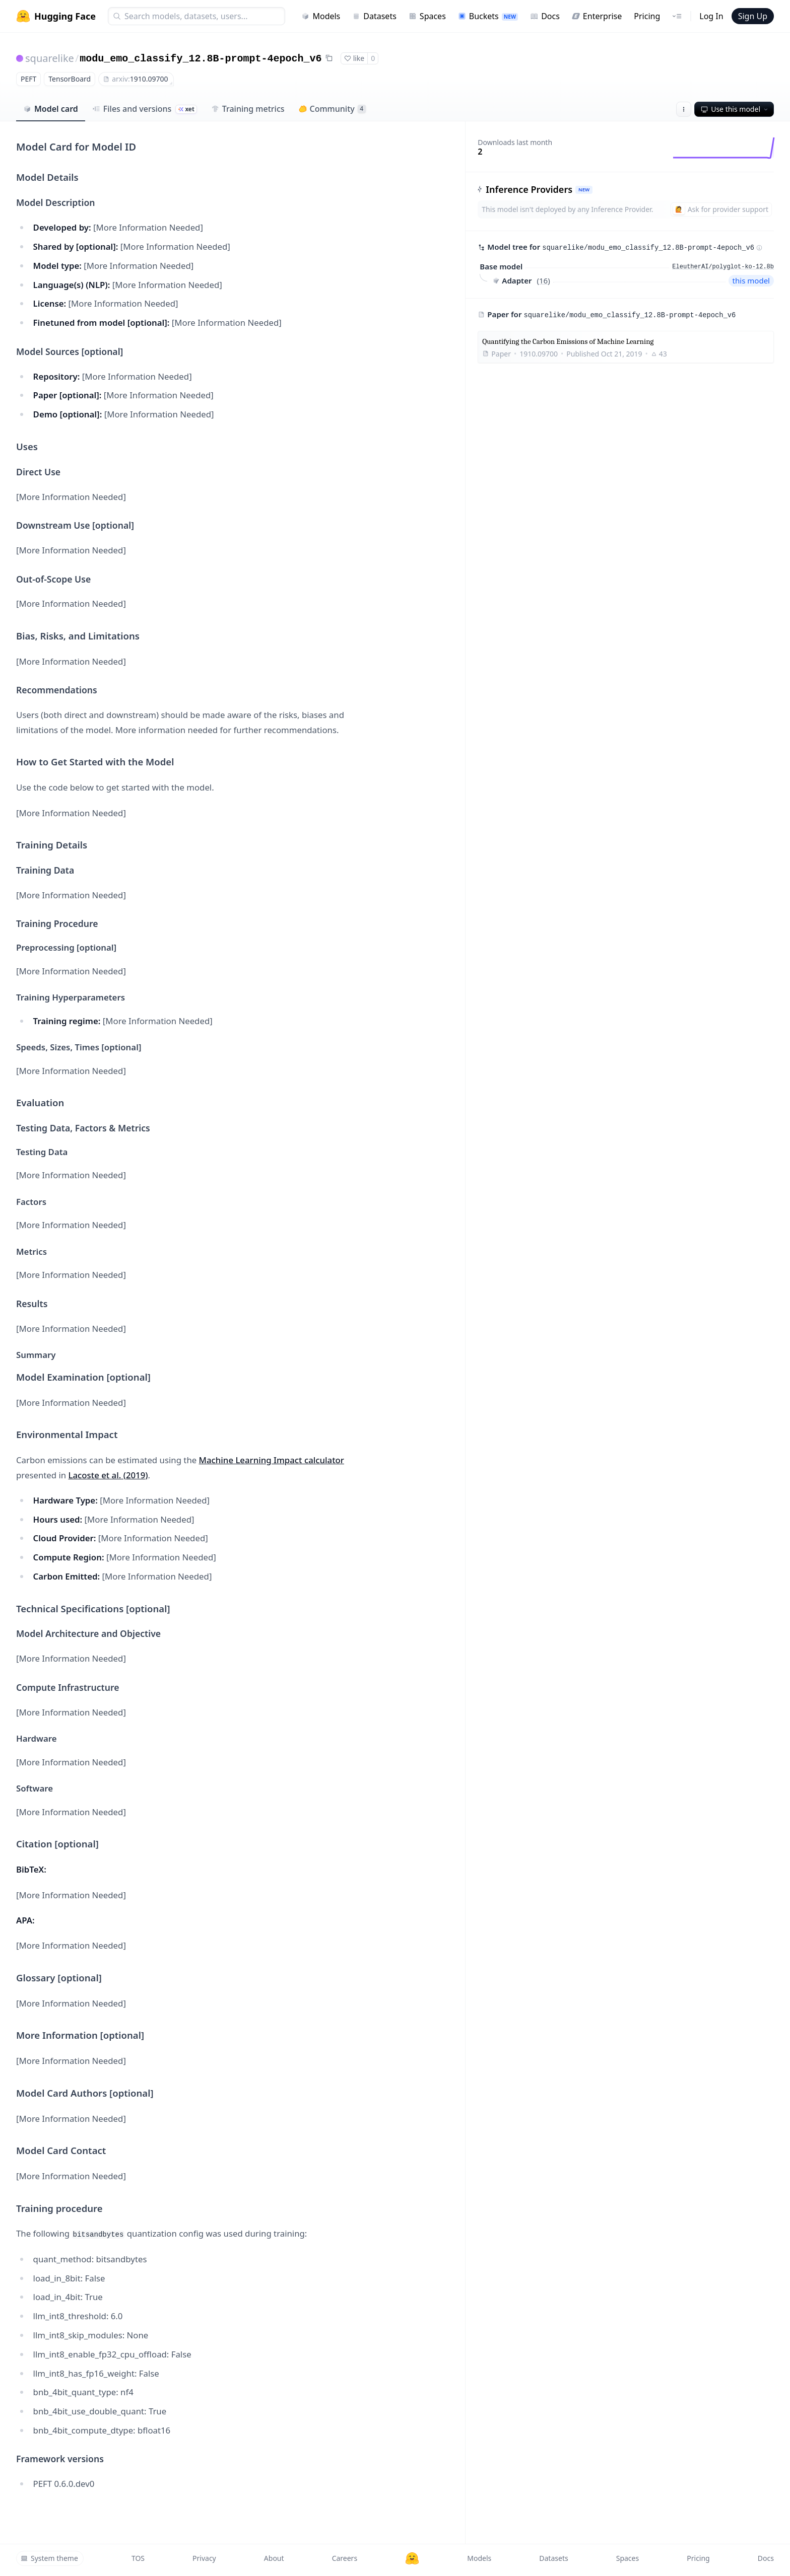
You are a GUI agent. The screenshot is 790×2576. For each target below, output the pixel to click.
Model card (50, 108)
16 (543, 280)
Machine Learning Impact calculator (271, 1460)
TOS (138, 2558)
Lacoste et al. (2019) (108, 1475)
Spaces (427, 16)
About (274, 2558)
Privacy (204, 2558)
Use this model (735, 109)
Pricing (647, 16)
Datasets (374, 16)
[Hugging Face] (412, 2558)
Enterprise (597, 16)
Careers (344, 2558)
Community (332, 108)
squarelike (49, 58)
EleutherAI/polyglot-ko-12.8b (723, 266)
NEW (583, 189)
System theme (49, 2558)
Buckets (488, 16)
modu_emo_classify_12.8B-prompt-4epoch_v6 (200, 58)
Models (320, 16)
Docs (545, 16)
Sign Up (752, 16)
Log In (711, 16)
